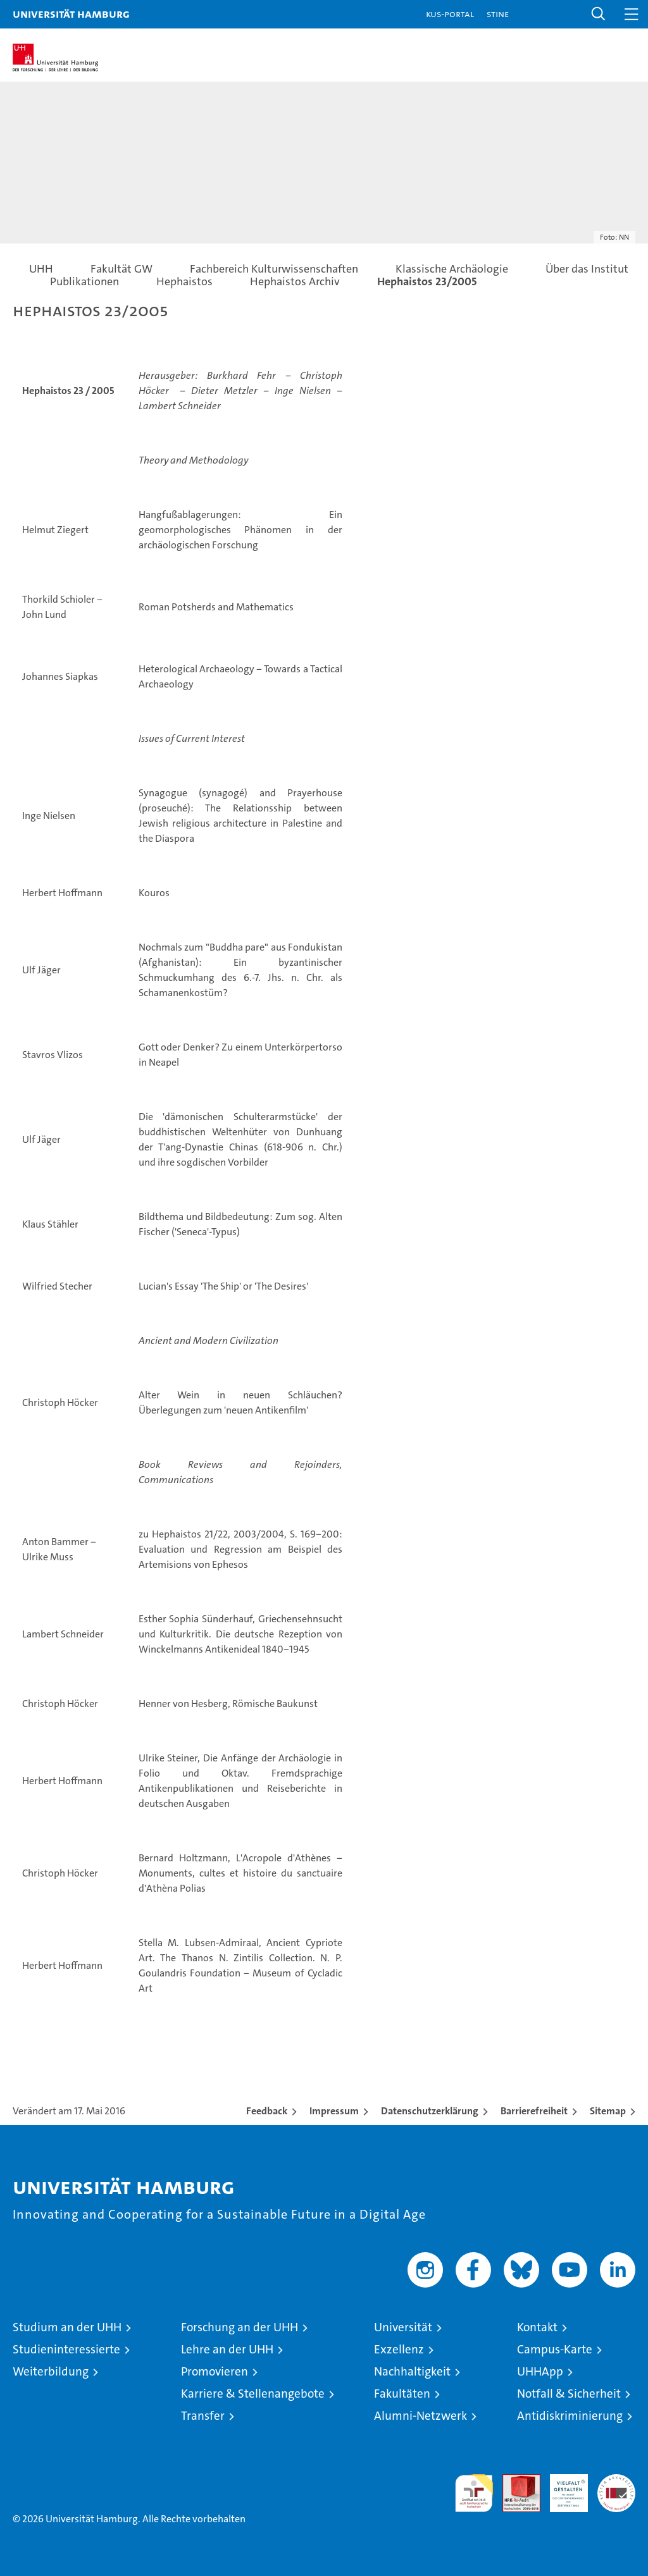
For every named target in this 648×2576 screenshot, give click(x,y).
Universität (403, 2327)
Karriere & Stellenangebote (253, 2393)
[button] (598, 14)
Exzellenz (399, 2349)
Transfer (203, 2416)
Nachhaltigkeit (412, 2371)
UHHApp (540, 2371)
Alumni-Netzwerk (420, 2416)
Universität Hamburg (71, 14)
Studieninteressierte (66, 2349)
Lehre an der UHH (227, 2349)
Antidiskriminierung (570, 2416)
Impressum (334, 2110)
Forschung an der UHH (239, 2327)
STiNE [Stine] (498, 13)
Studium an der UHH (67, 2327)
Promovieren (214, 2371)
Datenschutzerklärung (429, 2110)
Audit (514, 2480)
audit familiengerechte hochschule (474, 2493)
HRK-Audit (562, 2487)
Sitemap (608, 2110)
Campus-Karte (554, 2349)
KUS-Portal (450, 13)
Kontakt (537, 2327)
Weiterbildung (51, 2371)
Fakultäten (402, 2393)
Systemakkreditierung (616, 2480)
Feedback (266, 2110)
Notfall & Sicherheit (569, 2393)
